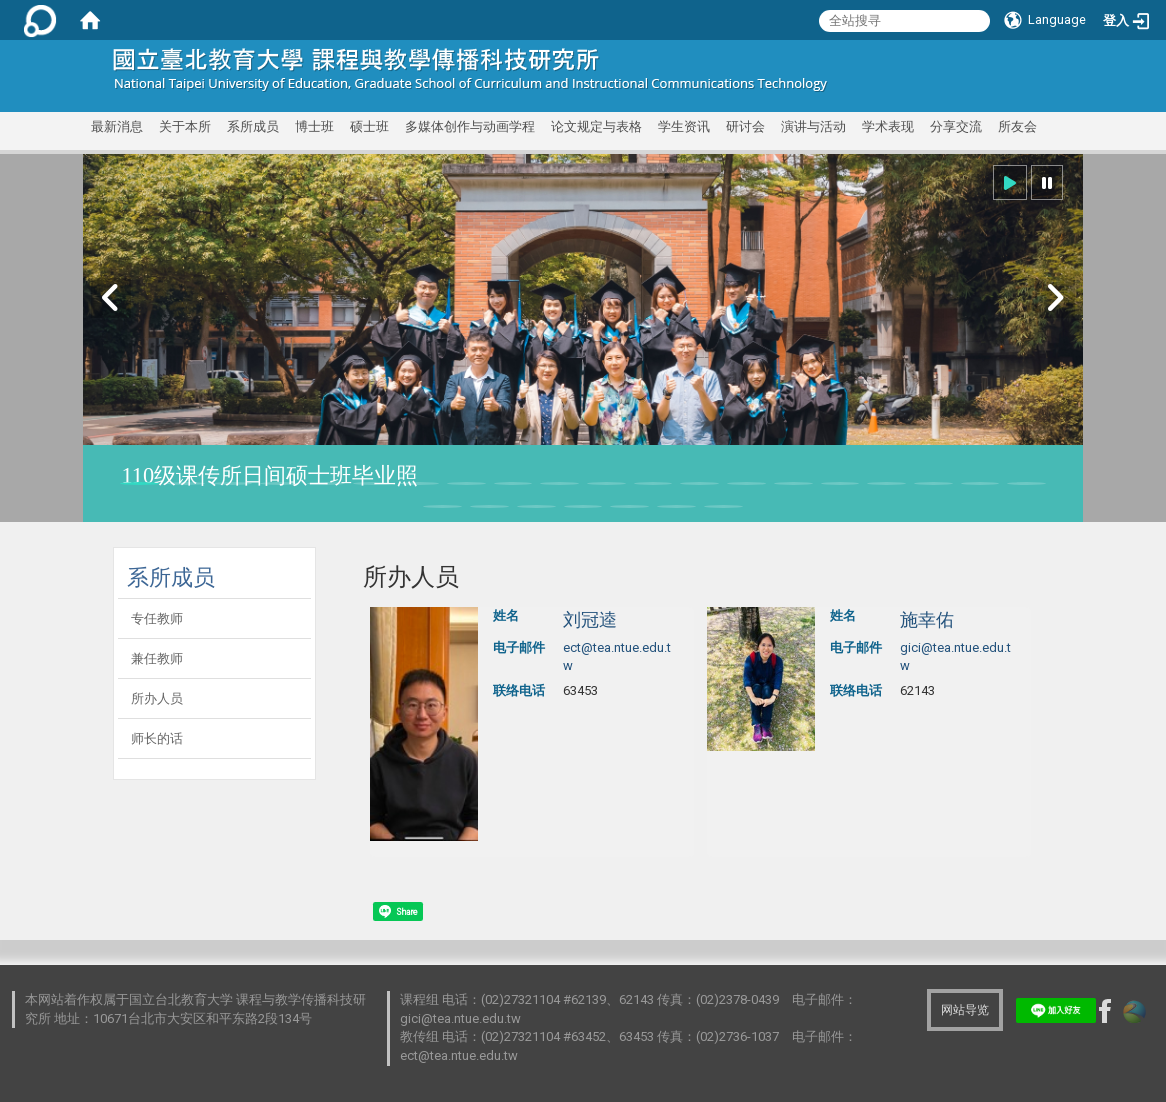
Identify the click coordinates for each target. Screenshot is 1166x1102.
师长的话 (157, 738)
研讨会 (745, 126)
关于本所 (185, 126)
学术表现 (888, 126)
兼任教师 (157, 658)
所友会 (1017, 126)
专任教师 (157, 618)
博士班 (314, 126)
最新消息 (117, 126)
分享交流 (956, 126)
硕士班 (369, 126)
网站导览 (965, 1010)
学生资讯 (684, 126)
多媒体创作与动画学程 (470, 126)
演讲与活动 (813, 126)
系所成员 (253, 126)
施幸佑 (927, 619)
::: (1025, 64)
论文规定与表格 (596, 126)
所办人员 (157, 698)
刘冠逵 (590, 619)
